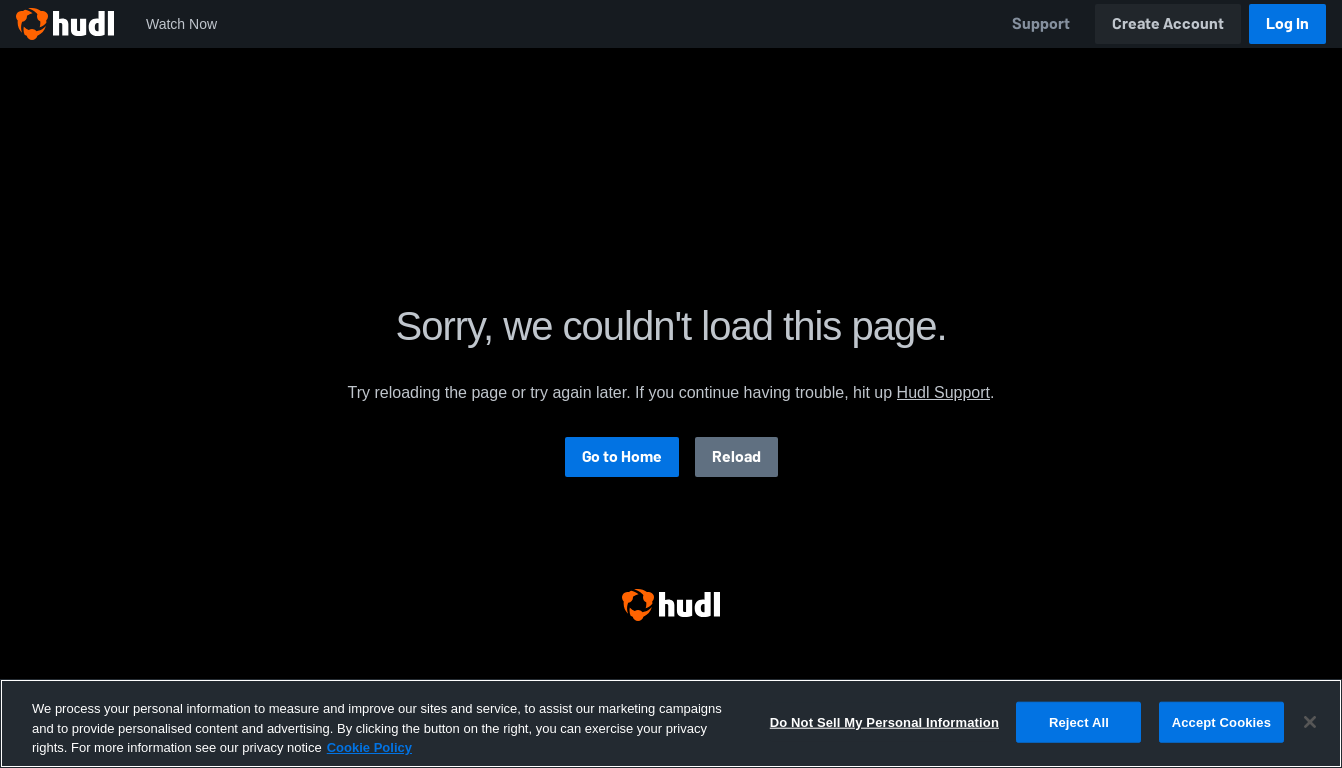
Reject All (1079, 721)
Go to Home (622, 456)
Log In (1287, 23)
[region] (671, 723)
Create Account (1168, 23)
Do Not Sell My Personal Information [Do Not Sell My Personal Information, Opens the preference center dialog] (884, 721)
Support (1041, 23)
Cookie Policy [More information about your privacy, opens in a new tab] (369, 747)
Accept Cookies (1221, 721)
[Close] (1310, 722)
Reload (736, 456)
